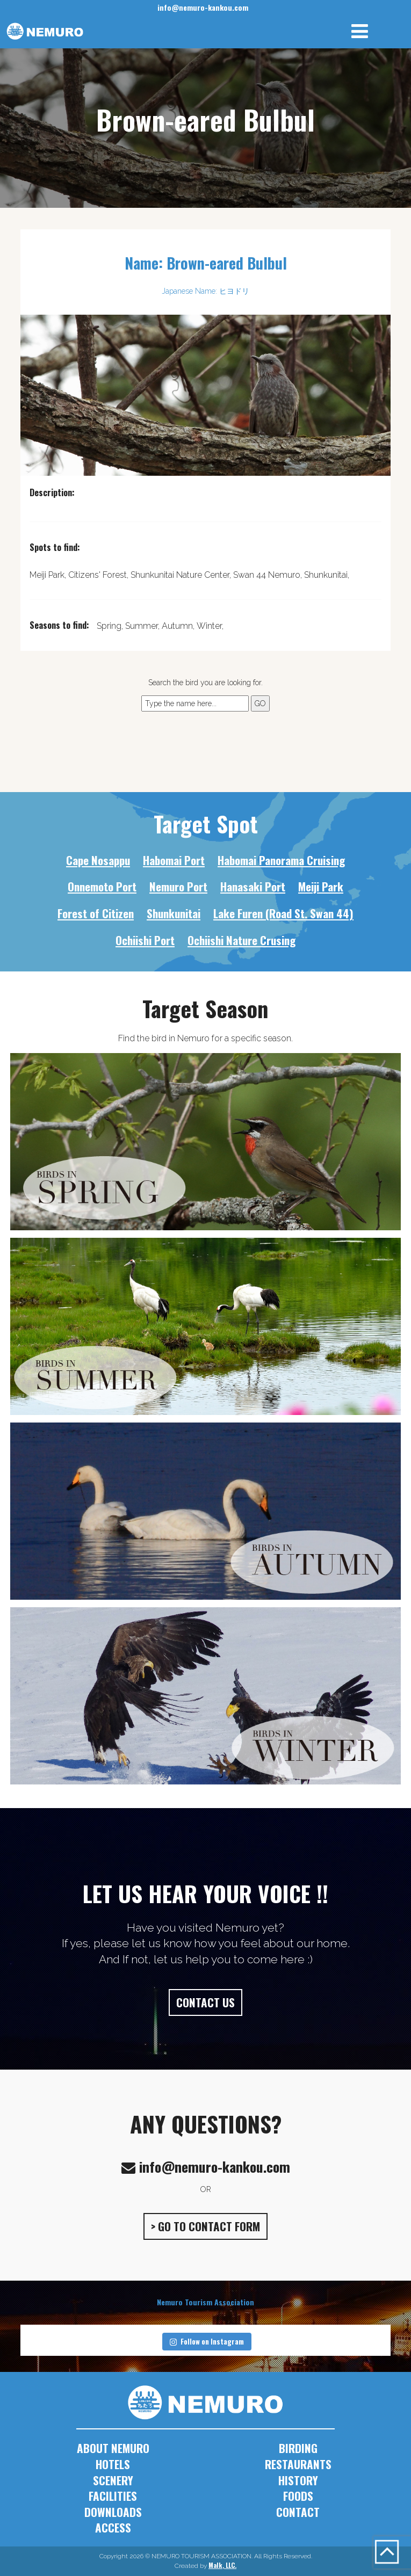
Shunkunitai (173, 913)
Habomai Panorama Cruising (281, 860)
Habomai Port (174, 860)
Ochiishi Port (145, 940)
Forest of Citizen (95, 913)
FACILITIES (113, 2495)
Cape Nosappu (98, 860)
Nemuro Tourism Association (205, 2301)
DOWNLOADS (113, 2512)
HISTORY (298, 2480)
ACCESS (113, 2527)
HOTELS (113, 2464)
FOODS (298, 2495)
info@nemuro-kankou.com (202, 7)
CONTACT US (205, 2002)
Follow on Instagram (207, 2341)
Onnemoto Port (102, 886)
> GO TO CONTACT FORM (205, 2226)
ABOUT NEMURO (113, 2448)
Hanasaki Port (252, 886)
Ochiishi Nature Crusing (241, 940)
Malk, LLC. (222, 2565)
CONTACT (298, 2512)
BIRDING (298, 2448)
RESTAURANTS (298, 2464)
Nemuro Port (178, 886)
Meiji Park (320, 886)
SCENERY (113, 2480)
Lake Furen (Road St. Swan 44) (283, 913)
